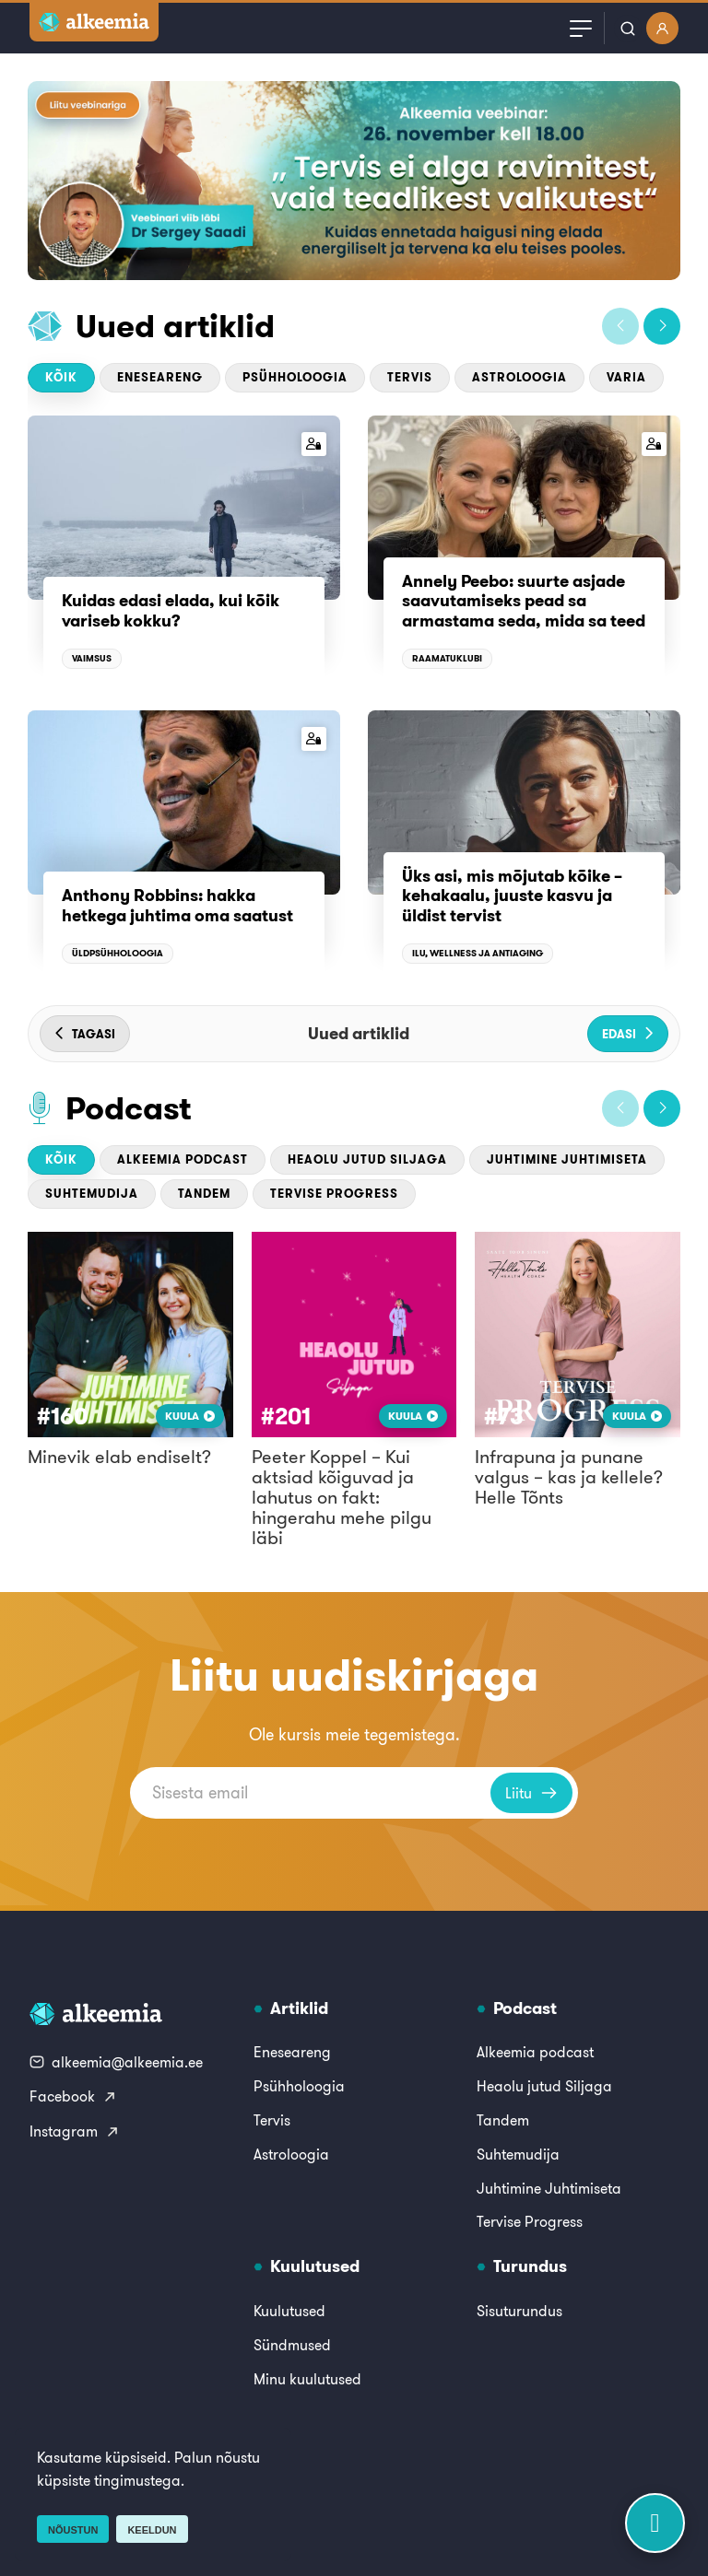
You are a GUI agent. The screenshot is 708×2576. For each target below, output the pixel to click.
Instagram (75, 2131)
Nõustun (73, 2529)
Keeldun (151, 2529)
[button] (620, 326)
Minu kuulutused (307, 2379)
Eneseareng (160, 377)
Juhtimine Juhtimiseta (567, 1159)
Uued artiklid (175, 325)
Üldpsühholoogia (117, 953)
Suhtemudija (91, 1193)
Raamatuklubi (447, 658)
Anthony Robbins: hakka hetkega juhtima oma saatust (177, 905)
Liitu (531, 1793)
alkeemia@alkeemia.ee (116, 2062)
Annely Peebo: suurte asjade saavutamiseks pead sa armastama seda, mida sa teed (523, 600)
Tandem (204, 1193)
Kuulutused (289, 2310)
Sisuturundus (519, 2310)
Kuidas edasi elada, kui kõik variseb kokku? (170, 610)
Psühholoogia (295, 377)
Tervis (409, 377)
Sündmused (292, 2345)
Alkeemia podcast (182, 1159)
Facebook (73, 2096)
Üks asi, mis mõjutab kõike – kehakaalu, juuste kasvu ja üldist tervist (512, 895)
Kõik (61, 377)
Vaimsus (92, 658)
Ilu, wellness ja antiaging (477, 953)
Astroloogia (519, 377)
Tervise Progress (334, 1193)
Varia (626, 377)
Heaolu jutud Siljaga (367, 1159)
